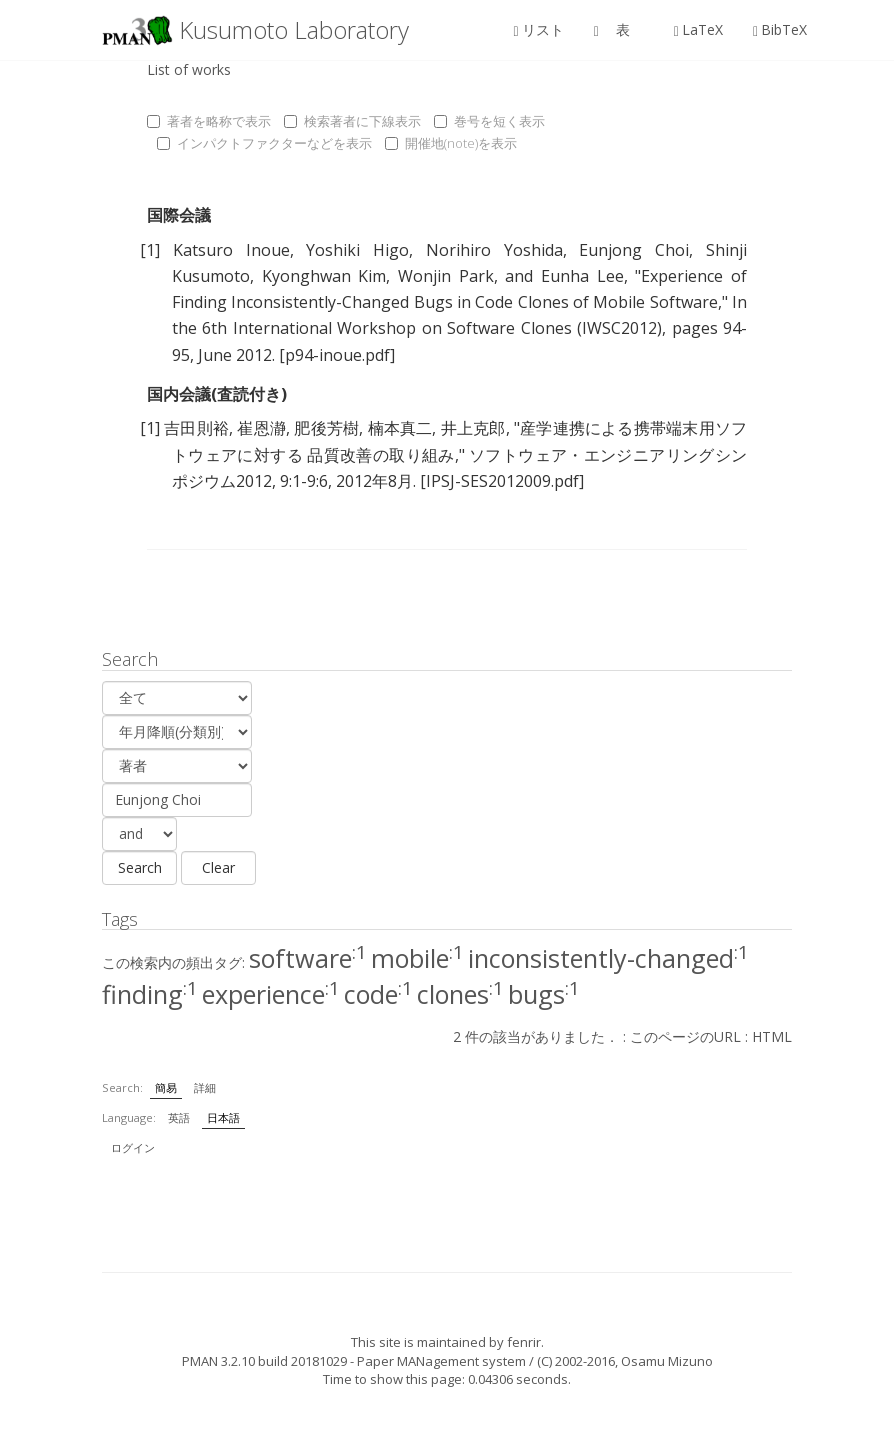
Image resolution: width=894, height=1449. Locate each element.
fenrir (524, 1342)
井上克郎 (473, 428)
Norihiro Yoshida (494, 250)
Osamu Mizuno (667, 1361)
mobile (417, 958)
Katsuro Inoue (231, 250)
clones (460, 994)
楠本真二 (400, 428)
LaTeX (698, 29)
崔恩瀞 (261, 428)
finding (150, 994)
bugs (544, 994)
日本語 (223, 1117)
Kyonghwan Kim (324, 276)
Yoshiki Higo (357, 250)
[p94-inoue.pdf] (337, 355)
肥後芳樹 (326, 428)
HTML (772, 1036)
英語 (179, 1117)
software (308, 958)
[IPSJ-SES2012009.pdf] (502, 481)
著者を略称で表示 (209, 121)
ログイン (133, 1147)
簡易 (166, 1087)
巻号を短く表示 (489, 121)
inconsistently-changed (608, 958)
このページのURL (685, 1036)
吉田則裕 (196, 428)
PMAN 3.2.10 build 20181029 (264, 1361)
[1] (150, 250)
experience (271, 994)
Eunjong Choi (634, 250)
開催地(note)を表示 (451, 143)
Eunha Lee (582, 276)
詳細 (205, 1087)
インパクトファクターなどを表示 (264, 143)
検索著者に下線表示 (352, 121)
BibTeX (780, 29)
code (378, 994)
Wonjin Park (446, 276)
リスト (539, 29)
